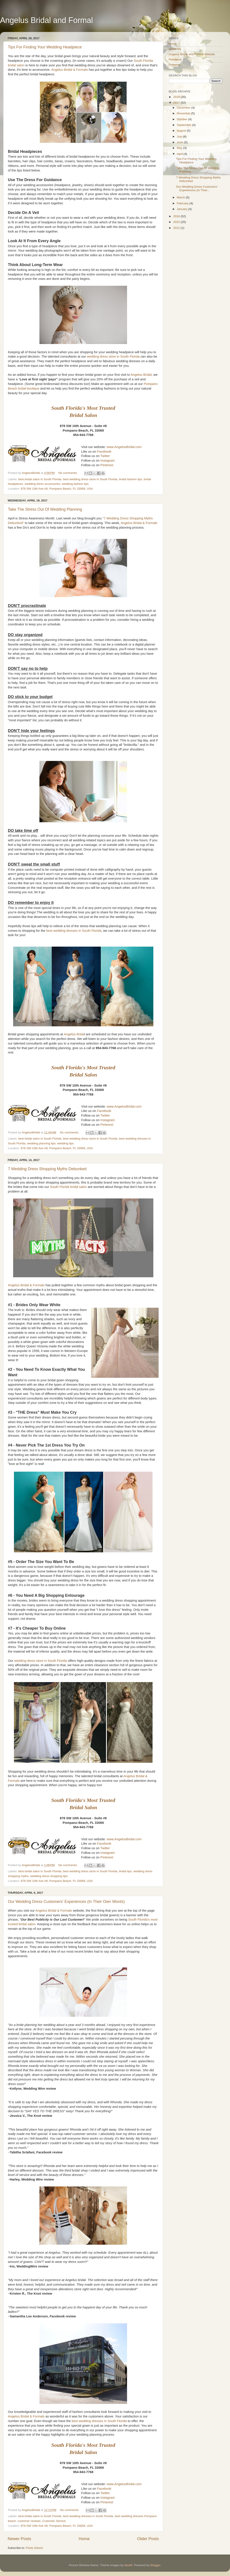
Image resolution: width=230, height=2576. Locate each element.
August (182, 130)
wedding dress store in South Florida (113, 356)
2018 (177, 97)
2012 (177, 227)
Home (84, 2538)
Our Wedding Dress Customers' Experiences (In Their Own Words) (66, 1901)
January (182, 209)
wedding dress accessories (42, 483)
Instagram (107, 460)
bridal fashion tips (130, 479)
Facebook (104, 451)
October (182, 119)
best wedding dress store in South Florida (90, 479)
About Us (175, 49)
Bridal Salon (83, 415)
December (184, 107)
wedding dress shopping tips (48, 1876)
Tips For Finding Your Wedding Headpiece (45, 47)
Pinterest (106, 465)
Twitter (105, 456)
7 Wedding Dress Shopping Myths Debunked (47, 1169)
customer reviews (29, 2521)
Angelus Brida (74, 1034)
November (184, 113)
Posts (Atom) (34, 2548)
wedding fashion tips (75, 483)
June (180, 142)
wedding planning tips (41, 1143)
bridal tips (125, 1871)
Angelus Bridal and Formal (46, 20)
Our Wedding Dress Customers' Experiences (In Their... (197, 188)
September (184, 125)
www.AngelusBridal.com (124, 447)
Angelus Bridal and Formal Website (192, 54)
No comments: (68, 473)
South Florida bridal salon (68, 1187)
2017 (177, 102)
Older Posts (148, 2538)
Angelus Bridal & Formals (69, 69)
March (181, 197)
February (183, 203)
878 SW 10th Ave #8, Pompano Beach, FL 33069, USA (57, 488)
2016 (177, 216)
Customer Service (54, 2521)
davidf (128, 2565)
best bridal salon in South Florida (39, 479)
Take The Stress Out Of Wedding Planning (45, 509)
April (180, 153)
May (180, 148)
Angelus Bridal (141, 374)
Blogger (155, 2565)
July (180, 136)
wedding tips (65, 1143)
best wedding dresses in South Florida (73, 930)
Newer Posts (19, 2538)
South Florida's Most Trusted (83, 408)
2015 (177, 222)
